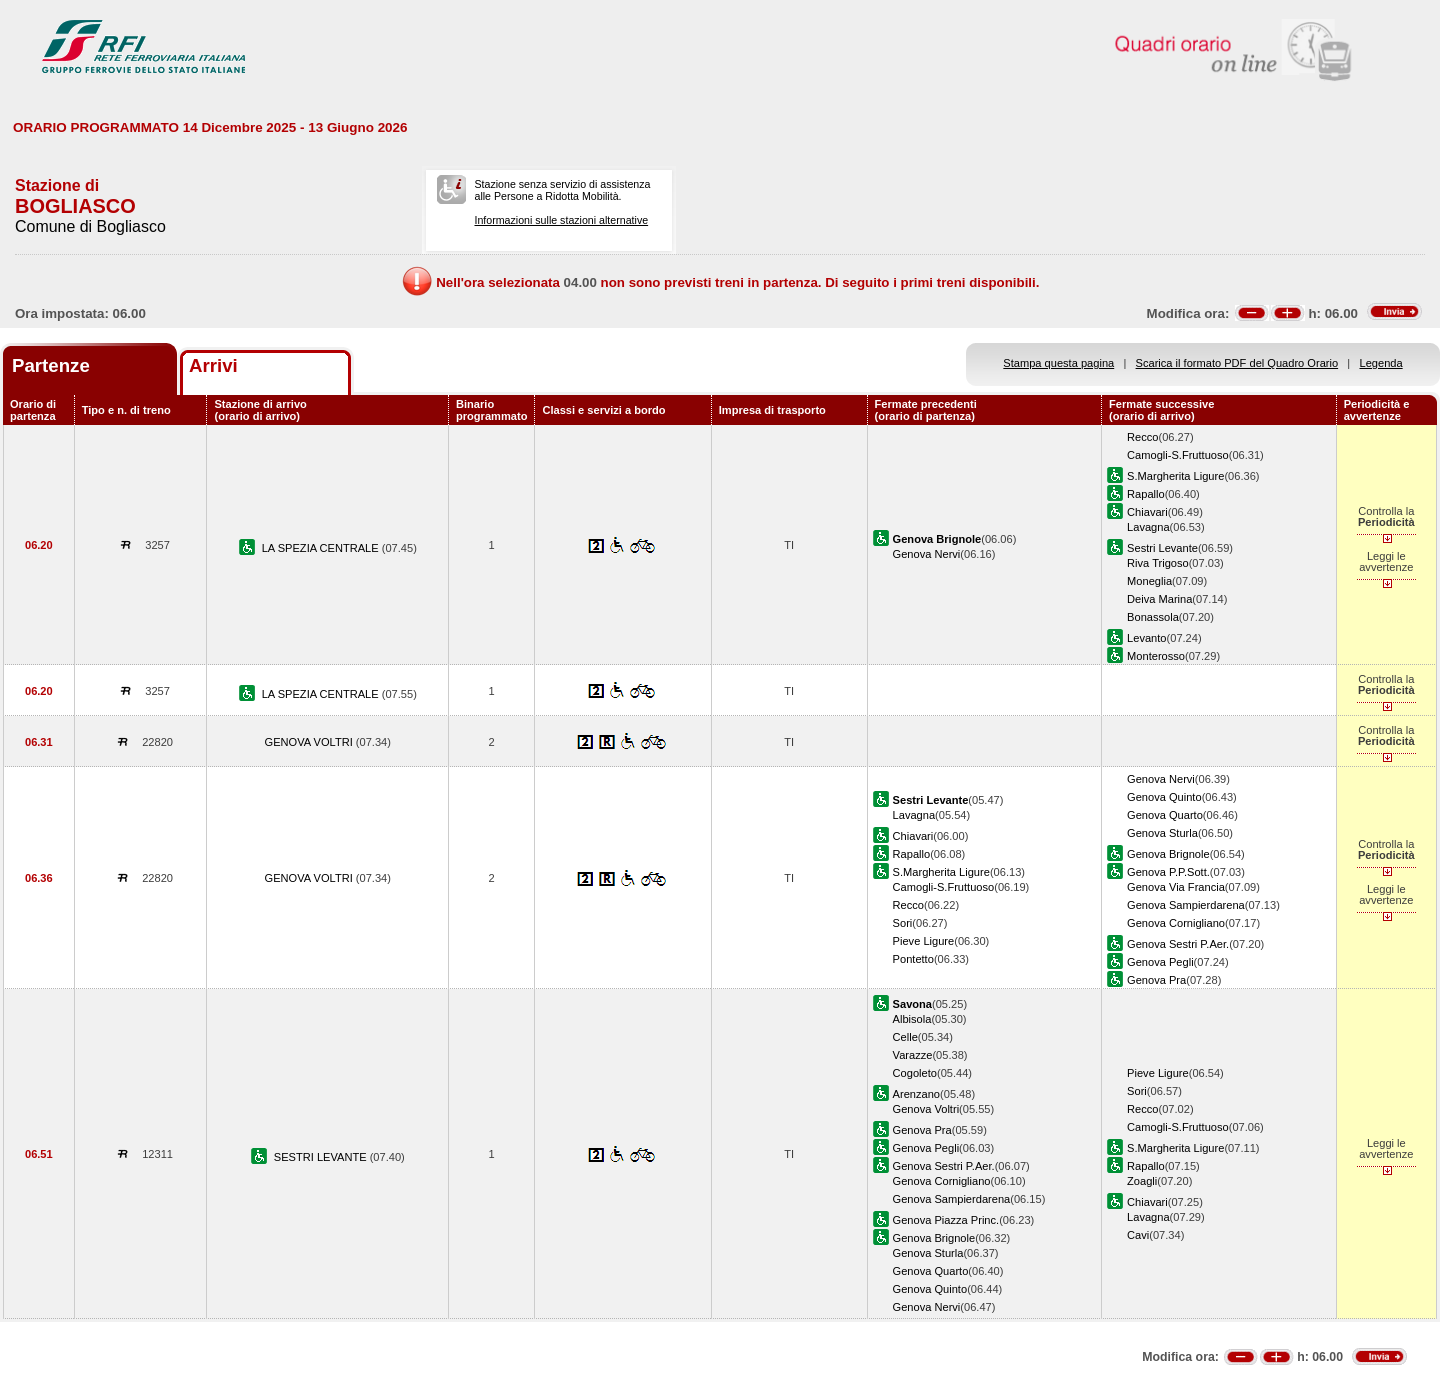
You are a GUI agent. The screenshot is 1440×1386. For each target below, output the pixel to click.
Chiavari (1147, 512)
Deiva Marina (1159, 599)
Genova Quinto (1164, 797)
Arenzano (916, 1094)
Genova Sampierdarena (1186, 905)
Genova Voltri (926, 1109)
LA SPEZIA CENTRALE (322, 548)
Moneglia (1149, 581)
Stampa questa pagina (1058, 363)
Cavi (1138, 1235)
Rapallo (1146, 494)
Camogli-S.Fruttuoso (1178, 455)
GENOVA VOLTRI (310, 742)
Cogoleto (915, 1073)
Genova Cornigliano (1176, 923)
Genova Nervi (927, 554)
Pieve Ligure (924, 941)
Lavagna (1148, 527)
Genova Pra (1156, 980)
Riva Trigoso (1158, 563)
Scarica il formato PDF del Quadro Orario (1237, 363)
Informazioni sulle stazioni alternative (561, 220)
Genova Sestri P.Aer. (1178, 944)
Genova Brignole (1168, 854)
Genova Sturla (1162, 833)
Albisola (912, 1019)
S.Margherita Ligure (1175, 476)
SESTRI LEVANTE (322, 1157)
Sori (903, 923)
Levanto (1146, 638)
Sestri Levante (1162, 548)
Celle (905, 1037)
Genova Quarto (1165, 815)
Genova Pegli (1160, 962)
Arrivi (213, 365)
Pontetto (913, 959)
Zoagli (1142, 1181)
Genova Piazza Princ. (946, 1220)
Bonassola (1153, 617)
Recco (1142, 437)
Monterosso (1156, 656)
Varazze (913, 1055)
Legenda (1381, 363)
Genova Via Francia (1176, 887)
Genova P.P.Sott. (1168, 872)
